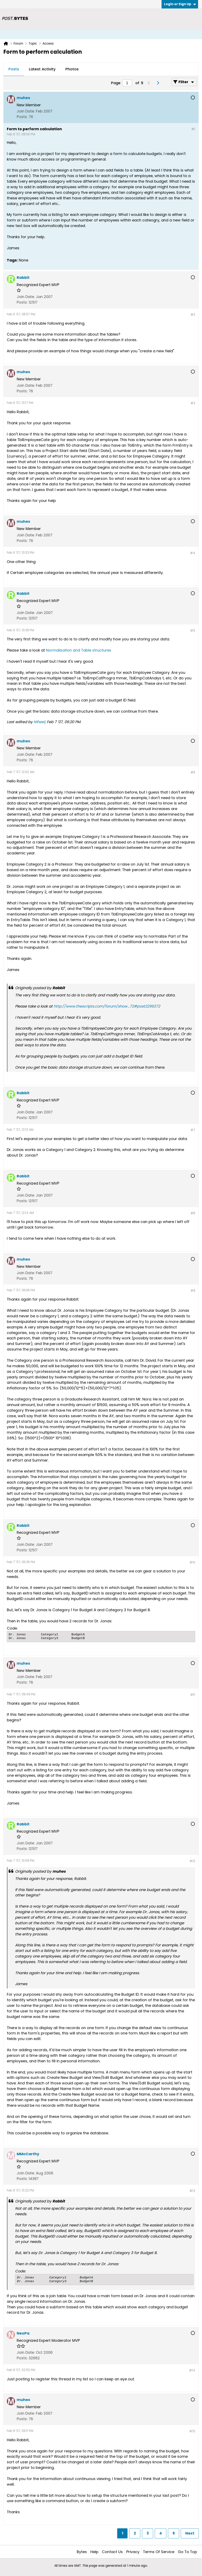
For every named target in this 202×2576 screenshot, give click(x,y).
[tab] (14, 69)
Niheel (39, 721)
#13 (192, 2191)
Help (94, 2551)
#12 (192, 1861)
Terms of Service (158, 2551)
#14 (192, 2370)
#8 (192, 1213)
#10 (192, 1562)
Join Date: (26, 111)
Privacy (132, 2551)
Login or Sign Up (180, 4)
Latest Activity (42, 69)
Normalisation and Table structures (78, 650)
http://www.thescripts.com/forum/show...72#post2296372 (107, 1006)
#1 (193, 129)
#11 (192, 1694)
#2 (192, 314)
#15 (192, 2431)
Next (189, 2533)
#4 (192, 553)
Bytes (82, 2551)
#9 (192, 1290)
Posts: (22, 116)
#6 (192, 772)
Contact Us (112, 2551)
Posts (13, 69)
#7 (192, 1130)
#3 (192, 403)
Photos (72, 69)
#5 (192, 630)
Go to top (187, 2551)
